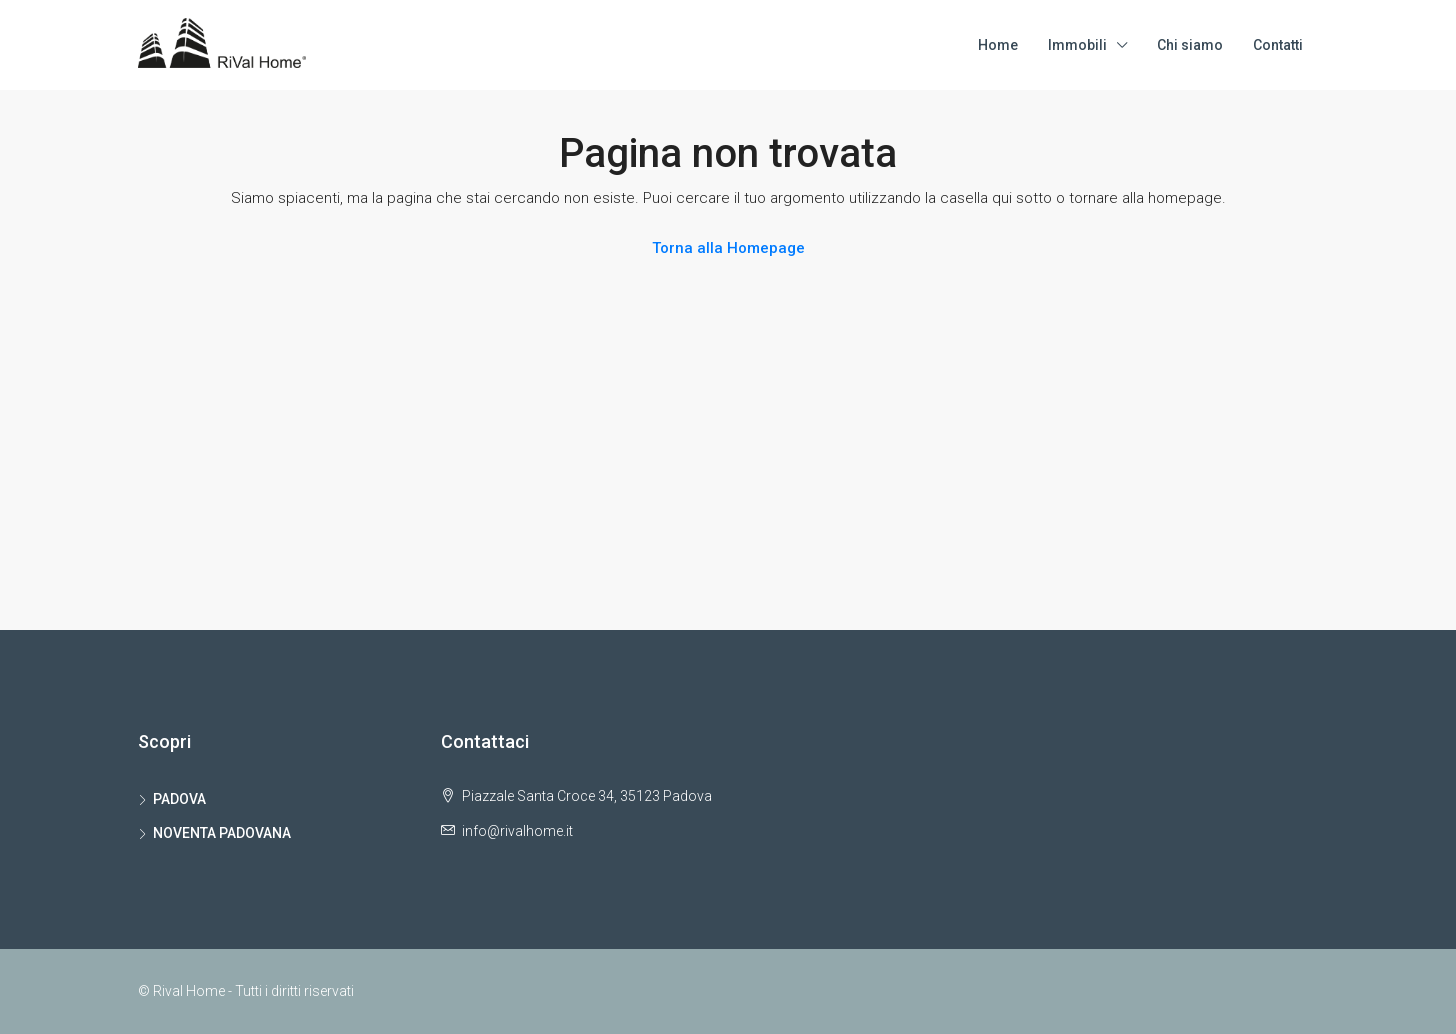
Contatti (1278, 45)
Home (998, 45)
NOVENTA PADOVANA (222, 833)
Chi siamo (1190, 45)
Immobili (1077, 45)
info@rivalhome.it (517, 831)
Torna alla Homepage (728, 248)
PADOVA (179, 799)
